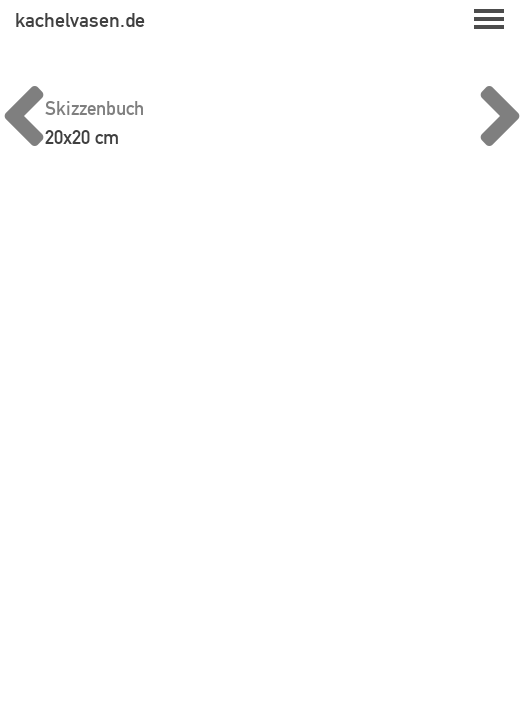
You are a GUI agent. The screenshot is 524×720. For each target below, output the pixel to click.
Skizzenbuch (94, 108)
